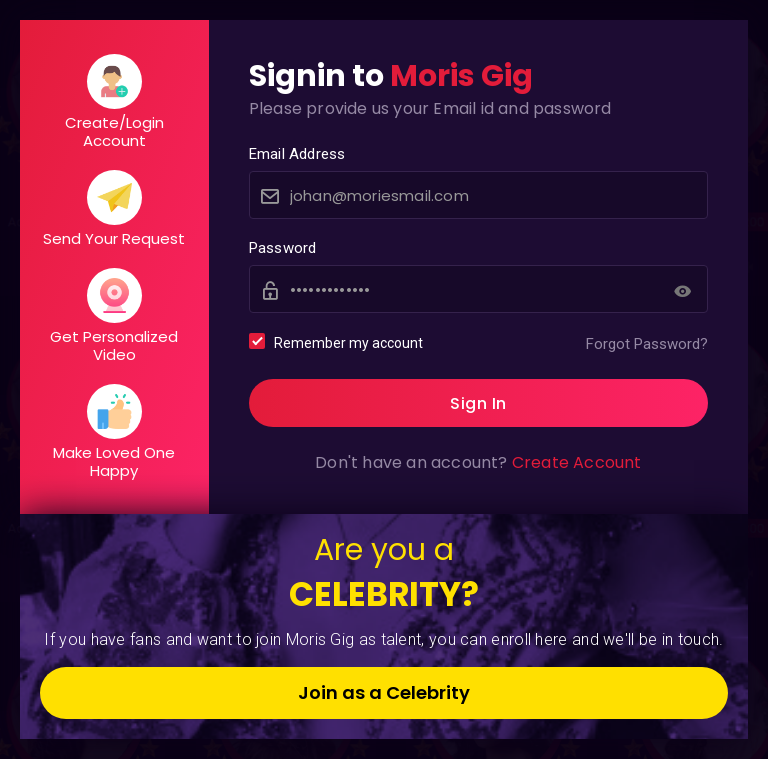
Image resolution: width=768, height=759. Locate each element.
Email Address (297, 154)
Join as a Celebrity (384, 692)
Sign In (478, 403)
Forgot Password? (647, 344)
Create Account (577, 462)
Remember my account (336, 342)
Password (283, 248)
